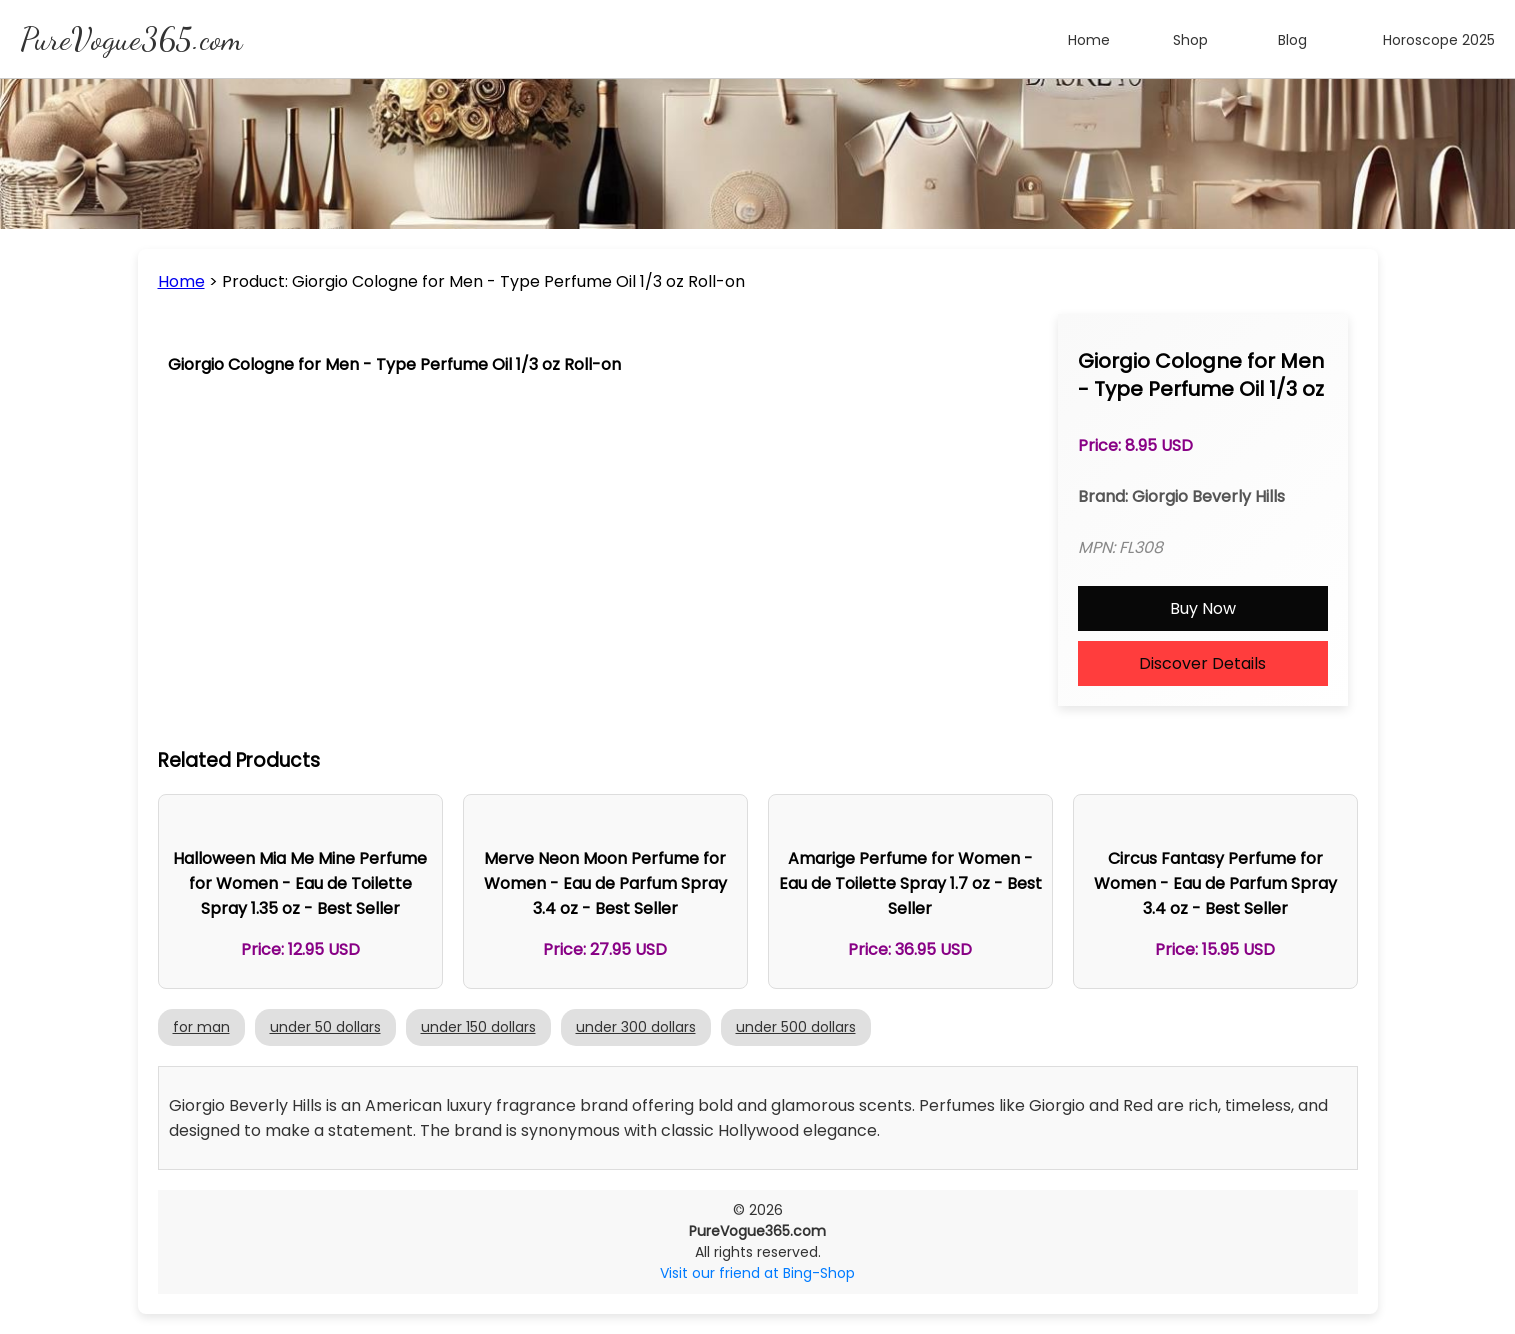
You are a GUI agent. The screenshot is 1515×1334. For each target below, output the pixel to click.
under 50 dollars (325, 1027)
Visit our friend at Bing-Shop (757, 1273)
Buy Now (1203, 608)
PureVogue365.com (131, 39)
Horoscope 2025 (1439, 40)
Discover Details (1202, 663)
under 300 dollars (636, 1027)
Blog (1292, 40)
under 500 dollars (796, 1027)
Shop (1190, 40)
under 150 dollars (478, 1027)
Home (1089, 40)
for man (201, 1027)
